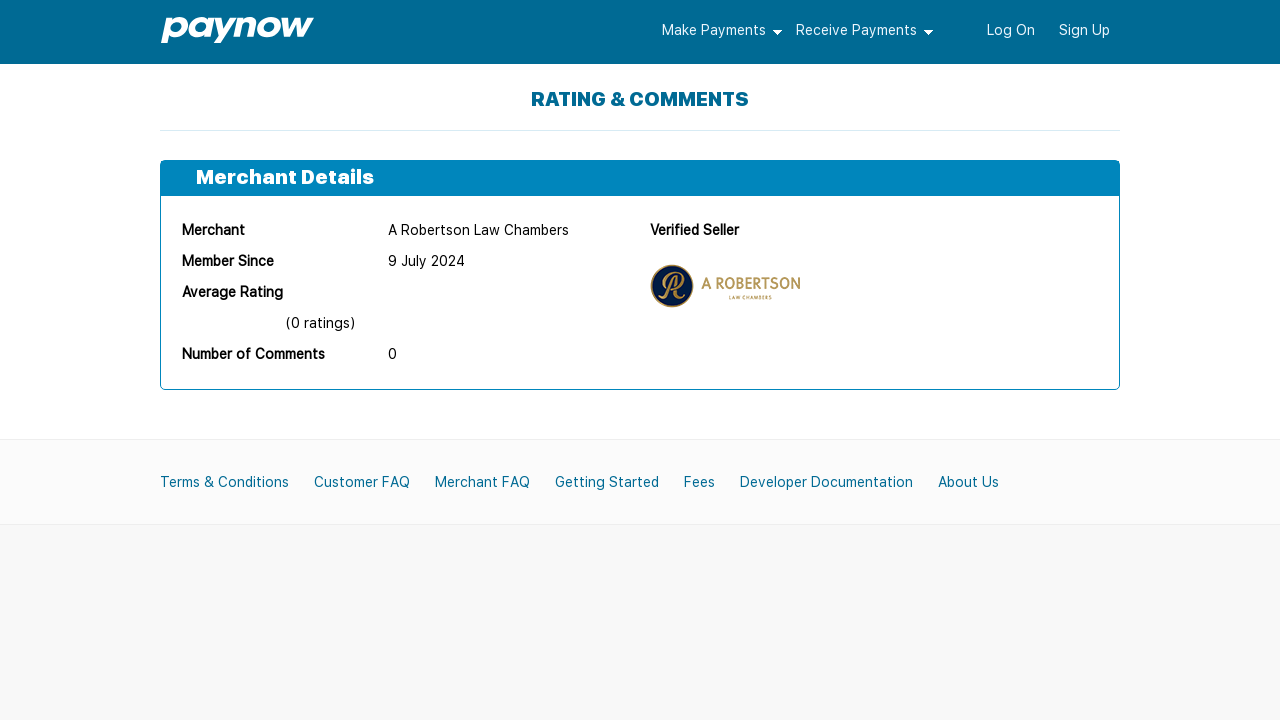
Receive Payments (856, 30)
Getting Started (607, 482)
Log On (1011, 30)
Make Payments (714, 30)
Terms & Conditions (224, 482)
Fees (699, 482)
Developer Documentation (826, 482)
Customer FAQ (362, 482)
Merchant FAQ (482, 482)
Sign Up (1084, 30)
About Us (968, 482)
